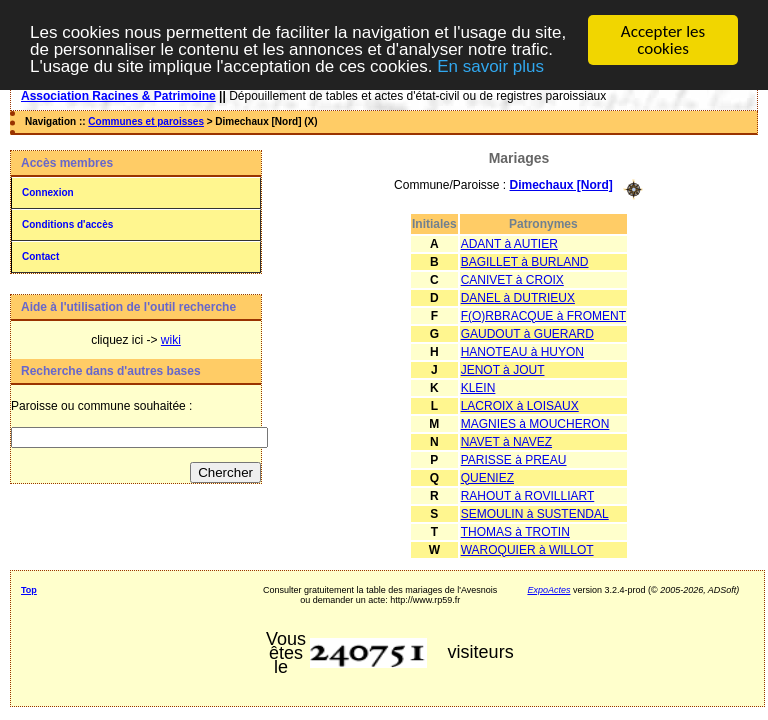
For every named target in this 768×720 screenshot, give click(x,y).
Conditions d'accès (67, 224)
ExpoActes (548, 589)
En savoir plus (490, 65)
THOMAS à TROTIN (515, 531)
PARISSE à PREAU (514, 459)
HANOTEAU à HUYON (522, 351)
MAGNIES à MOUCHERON (535, 423)
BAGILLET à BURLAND (525, 261)
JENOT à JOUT (503, 369)
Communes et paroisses (146, 121)
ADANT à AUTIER (509, 243)
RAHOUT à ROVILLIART (528, 495)
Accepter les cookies (663, 40)
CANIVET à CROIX (512, 279)
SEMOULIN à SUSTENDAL (535, 513)
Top (29, 589)
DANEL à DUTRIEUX (518, 297)
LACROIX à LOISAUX (520, 405)
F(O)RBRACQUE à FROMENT (543, 315)
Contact (40, 256)
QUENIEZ (487, 477)
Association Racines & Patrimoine (118, 96)
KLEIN (478, 387)
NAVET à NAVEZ (506, 441)
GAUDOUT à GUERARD (527, 333)
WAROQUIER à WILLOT (527, 549)
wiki (171, 340)
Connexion (48, 192)
